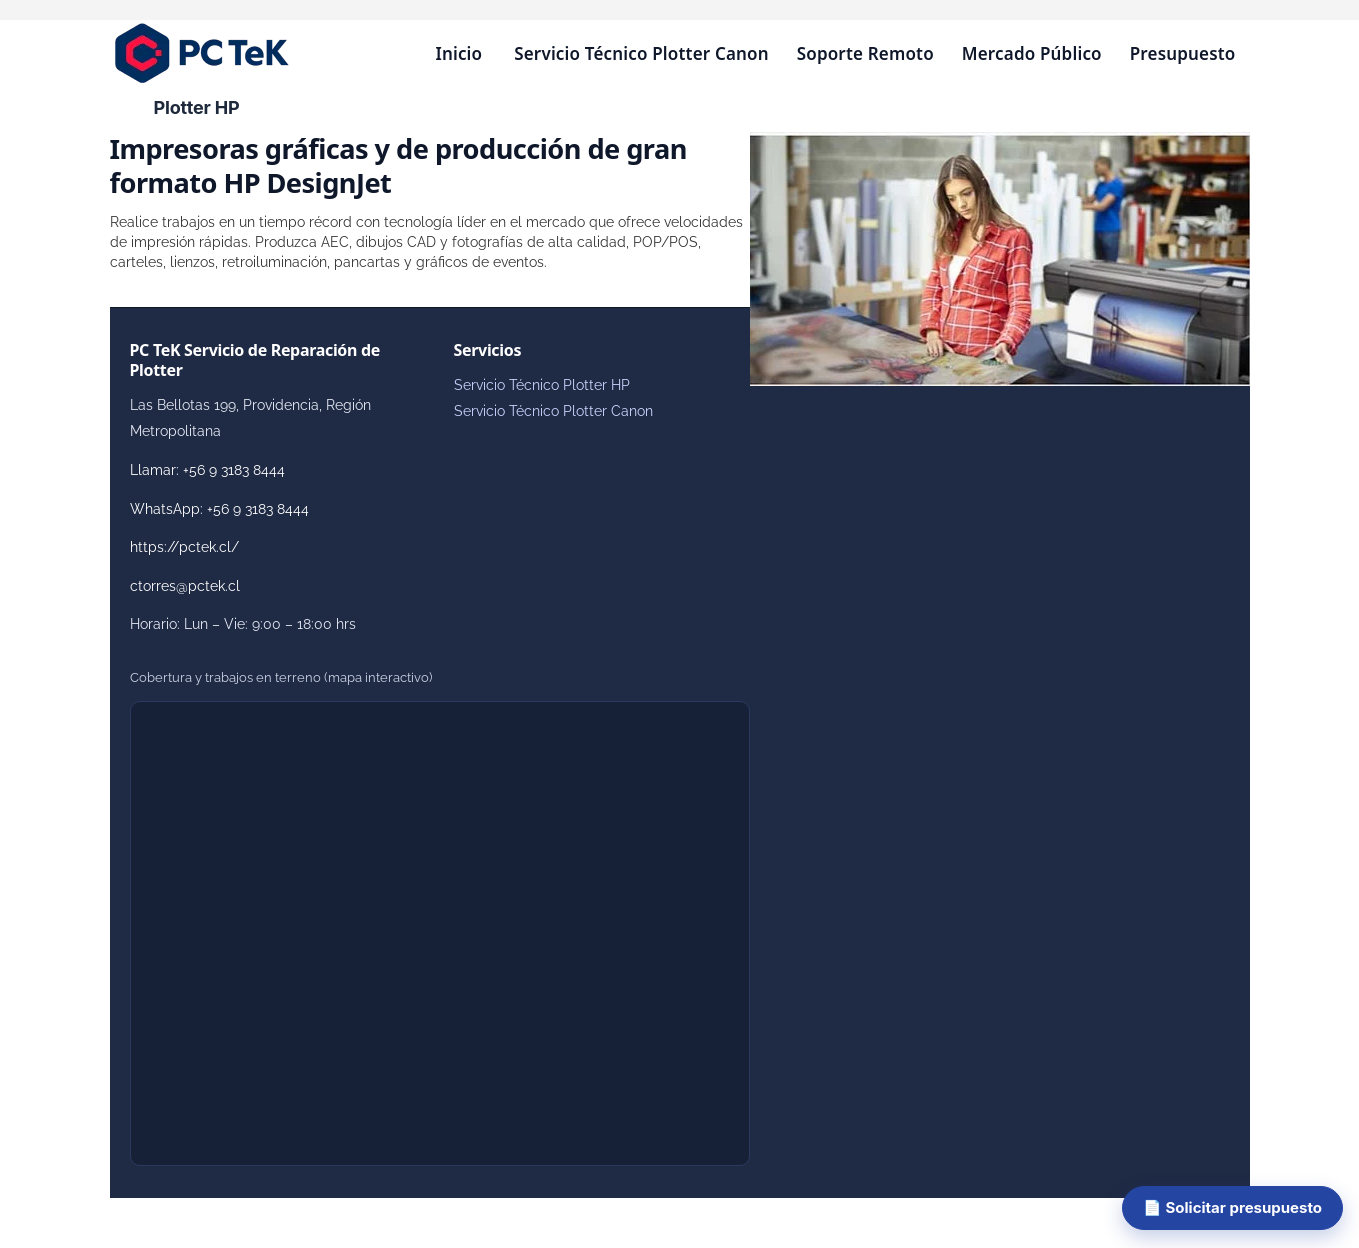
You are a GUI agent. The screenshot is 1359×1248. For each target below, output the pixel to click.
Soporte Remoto (865, 53)
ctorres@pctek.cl (185, 586)
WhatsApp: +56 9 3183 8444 (219, 509)
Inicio (458, 53)
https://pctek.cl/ (184, 547)
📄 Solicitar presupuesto (1232, 1207)
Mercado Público (1032, 53)
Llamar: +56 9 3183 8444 (207, 470)
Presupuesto (1183, 53)
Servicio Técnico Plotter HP (542, 385)
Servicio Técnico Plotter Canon (641, 53)
